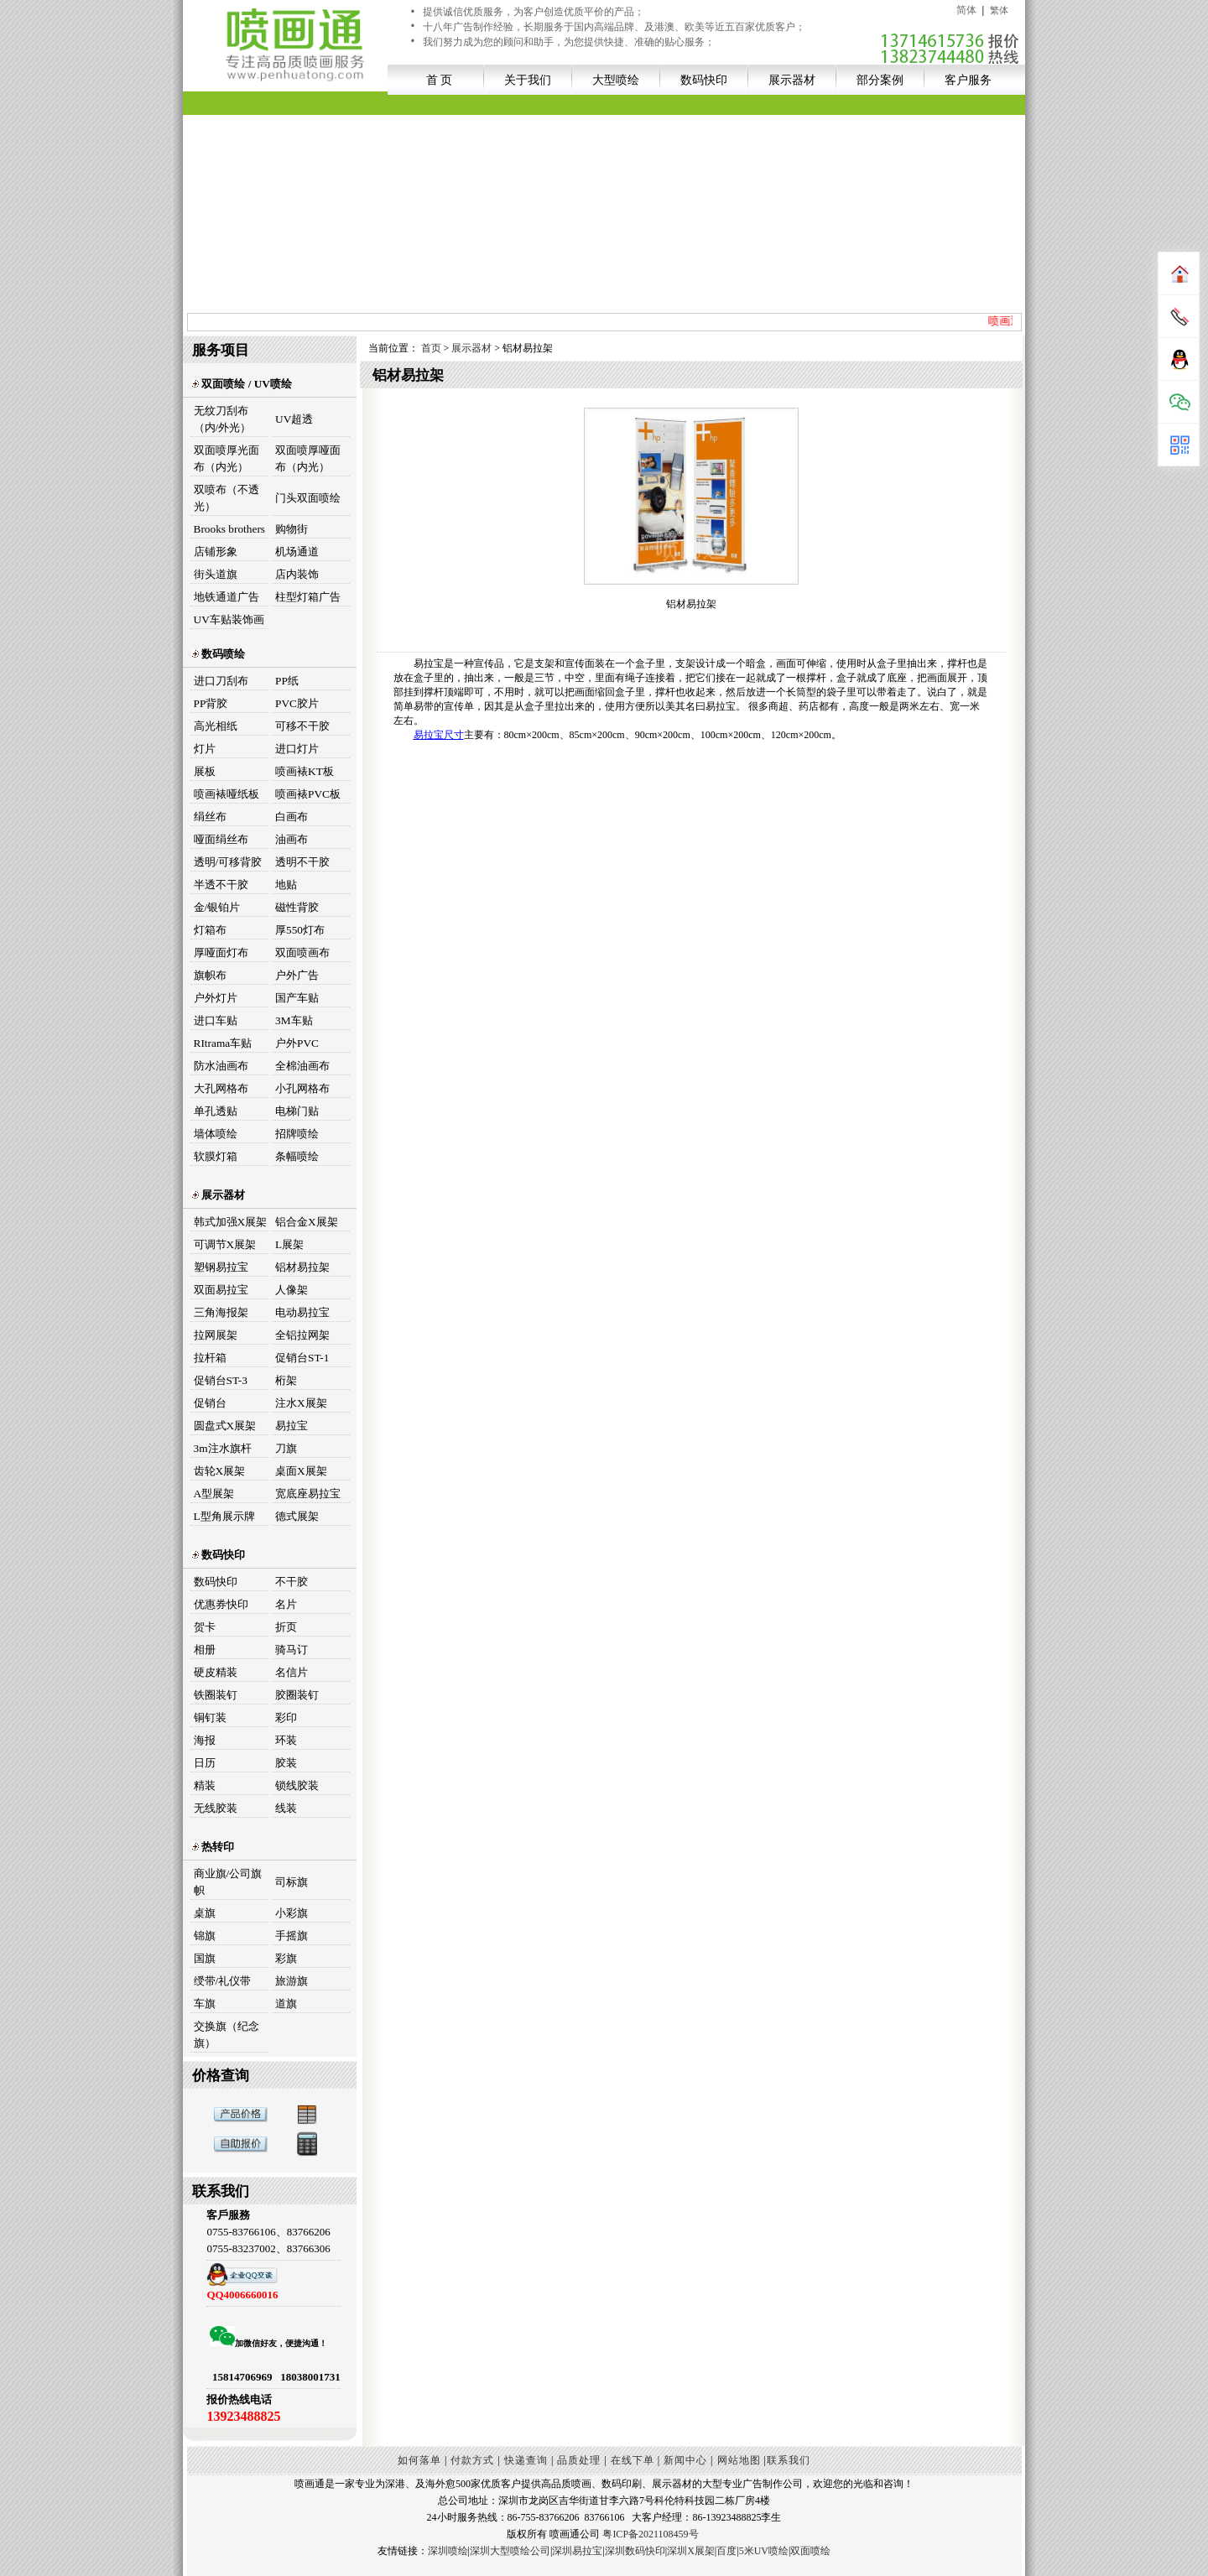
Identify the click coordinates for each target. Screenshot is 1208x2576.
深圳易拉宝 (577, 2551)
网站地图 (739, 2460)
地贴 (286, 884)
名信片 (291, 1672)
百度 (726, 2551)
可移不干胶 (302, 726)
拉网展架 (215, 1335)
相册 (205, 1649)
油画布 (291, 839)
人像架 (291, 1289)
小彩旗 (291, 1913)
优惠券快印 (221, 1604)
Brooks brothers (230, 529)
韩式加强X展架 (231, 1221)
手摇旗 (291, 1935)
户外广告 (297, 975)
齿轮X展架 (220, 1471)
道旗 (286, 2003)
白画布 (291, 816)
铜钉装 (210, 1717)
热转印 (212, 1846)
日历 (205, 1762)
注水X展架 (301, 1403)
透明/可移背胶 (228, 862)
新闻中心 (685, 2460)
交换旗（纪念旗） (226, 2034)
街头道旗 (215, 574)
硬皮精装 (215, 1672)
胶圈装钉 (297, 1695)
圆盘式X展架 (225, 1425)
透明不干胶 (302, 862)
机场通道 (297, 551)
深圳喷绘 (448, 2551)
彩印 (286, 1717)
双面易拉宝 (221, 1289)
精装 (205, 1785)
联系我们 (788, 2460)
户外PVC (297, 1043)
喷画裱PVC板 (308, 794)
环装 (286, 1740)
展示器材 (791, 79)
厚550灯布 (300, 930)
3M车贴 (294, 1020)
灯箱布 (210, 930)
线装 (286, 1808)
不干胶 (291, 1581)
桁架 (286, 1380)
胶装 (286, 1762)
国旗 (205, 1958)
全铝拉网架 (302, 1335)
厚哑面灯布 (221, 952)
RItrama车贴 (223, 1043)
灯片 (205, 748)
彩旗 (286, 1958)
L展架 (289, 1244)
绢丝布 (210, 816)
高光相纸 (215, 726)
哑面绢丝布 (221, 839)
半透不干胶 (221, 884)
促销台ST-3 (220, 1380)
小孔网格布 (302, 1088)
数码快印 (703, 79)
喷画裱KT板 (304, 771)
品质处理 (579, 2460)
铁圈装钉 (215, 1695)
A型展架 (214, 1493)
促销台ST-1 (302, 1357)
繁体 (999, 10)
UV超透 (294, 419)
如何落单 (419, 2460)
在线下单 (632, 2460)
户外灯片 (215, 997)
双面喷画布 (302, 952)
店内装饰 (297, 574)
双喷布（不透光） (226, 498)
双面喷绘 (810, 2551)
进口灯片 (297, 748)
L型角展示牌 (224, 1516)
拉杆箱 (210, 1357)
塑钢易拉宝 (221, 1267)
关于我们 (527, 79)
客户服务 (968, 79)
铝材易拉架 (302, 1267)
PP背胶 (211, 703)
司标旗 (291, 1882)
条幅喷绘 (297, 1156)
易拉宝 (291, 1425)
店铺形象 (215, 551)
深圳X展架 (691, 2551)
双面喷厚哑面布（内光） (308, 458)
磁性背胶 (297, 907)
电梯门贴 (297, 1111)
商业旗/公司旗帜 (228, 1882)
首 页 (439, 79)
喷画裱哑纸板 (226, 794)
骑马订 (291, 1649)
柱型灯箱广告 (308, 597)
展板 (205, 771)
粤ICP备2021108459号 (650, 2534)
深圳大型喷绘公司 (510, 2551)
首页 (432, 348)
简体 (966, 10)
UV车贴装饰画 (229, 619)
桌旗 (205, 1913)
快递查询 (526, 2460)
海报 (205, 1740)
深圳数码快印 (635, 2551)
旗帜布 (210, 975)
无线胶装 (215, 1808)
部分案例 (880, 79)
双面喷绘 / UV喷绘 (241, 383)
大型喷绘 (615, 79)
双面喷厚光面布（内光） (226, 458)
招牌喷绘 (297, 1133)
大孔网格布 (221, 1088)
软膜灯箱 (215, 1156)
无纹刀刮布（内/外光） (223, 419)
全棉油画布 (302, 1065)
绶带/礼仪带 (223, 1981)
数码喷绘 (218, 654)
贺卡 (205, 1627)
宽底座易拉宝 (308, 1493)
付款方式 (472, 2460)
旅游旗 (291, 1981)
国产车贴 (297, 997)
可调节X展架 (225, 1244)
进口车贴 (215, 1020)
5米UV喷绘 (764, 2551)
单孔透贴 (215, 1111)
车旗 (205, 2003)
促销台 (210, 1403)
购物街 (291, 529)
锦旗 (205, 1935)
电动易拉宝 (302, 1312)
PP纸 (287, 680)
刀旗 (286, 1448)
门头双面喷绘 (308, 498)
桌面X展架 (301, 1471)
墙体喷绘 (215, 1133)
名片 (286, 1604)
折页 (286, 1627)
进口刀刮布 (221, 680)
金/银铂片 (217, 907)
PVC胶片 (297, 703)
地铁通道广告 (226, 597)
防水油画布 (221, 1065)
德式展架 (297, 1516)
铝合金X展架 (306, 1221)
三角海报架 (221, 1312)
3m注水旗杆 (223, 1448)
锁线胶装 (297, 1785)
